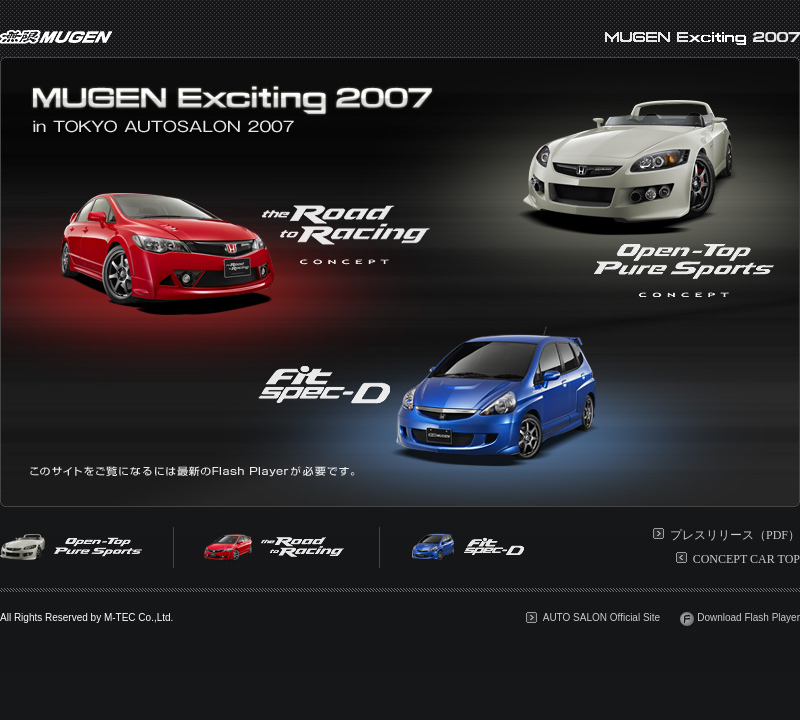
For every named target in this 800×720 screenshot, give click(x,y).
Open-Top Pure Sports (86, 547)
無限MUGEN (56, 43)
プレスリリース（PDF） (735, 535)
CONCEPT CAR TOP (746, 559)
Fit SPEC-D (467, 547)
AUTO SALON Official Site (601, 617)
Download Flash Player (748, 617)
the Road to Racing (276, 547)
